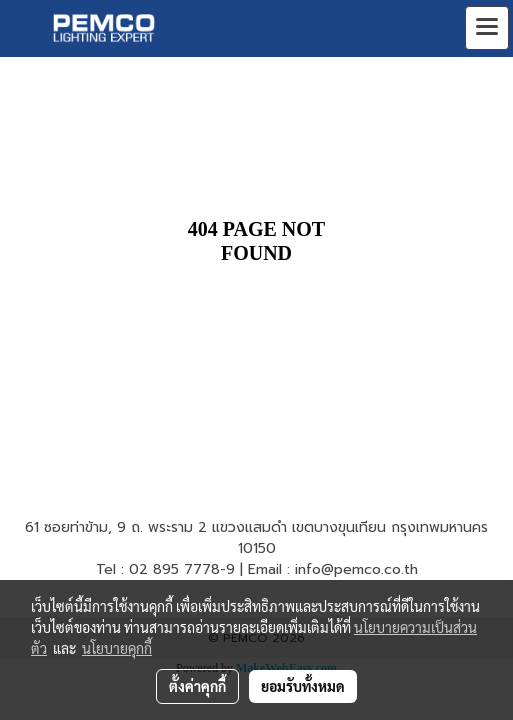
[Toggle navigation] (487, 28)
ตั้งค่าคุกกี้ (197, 686)
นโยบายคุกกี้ (117, 648)
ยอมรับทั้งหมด (303, 686)
